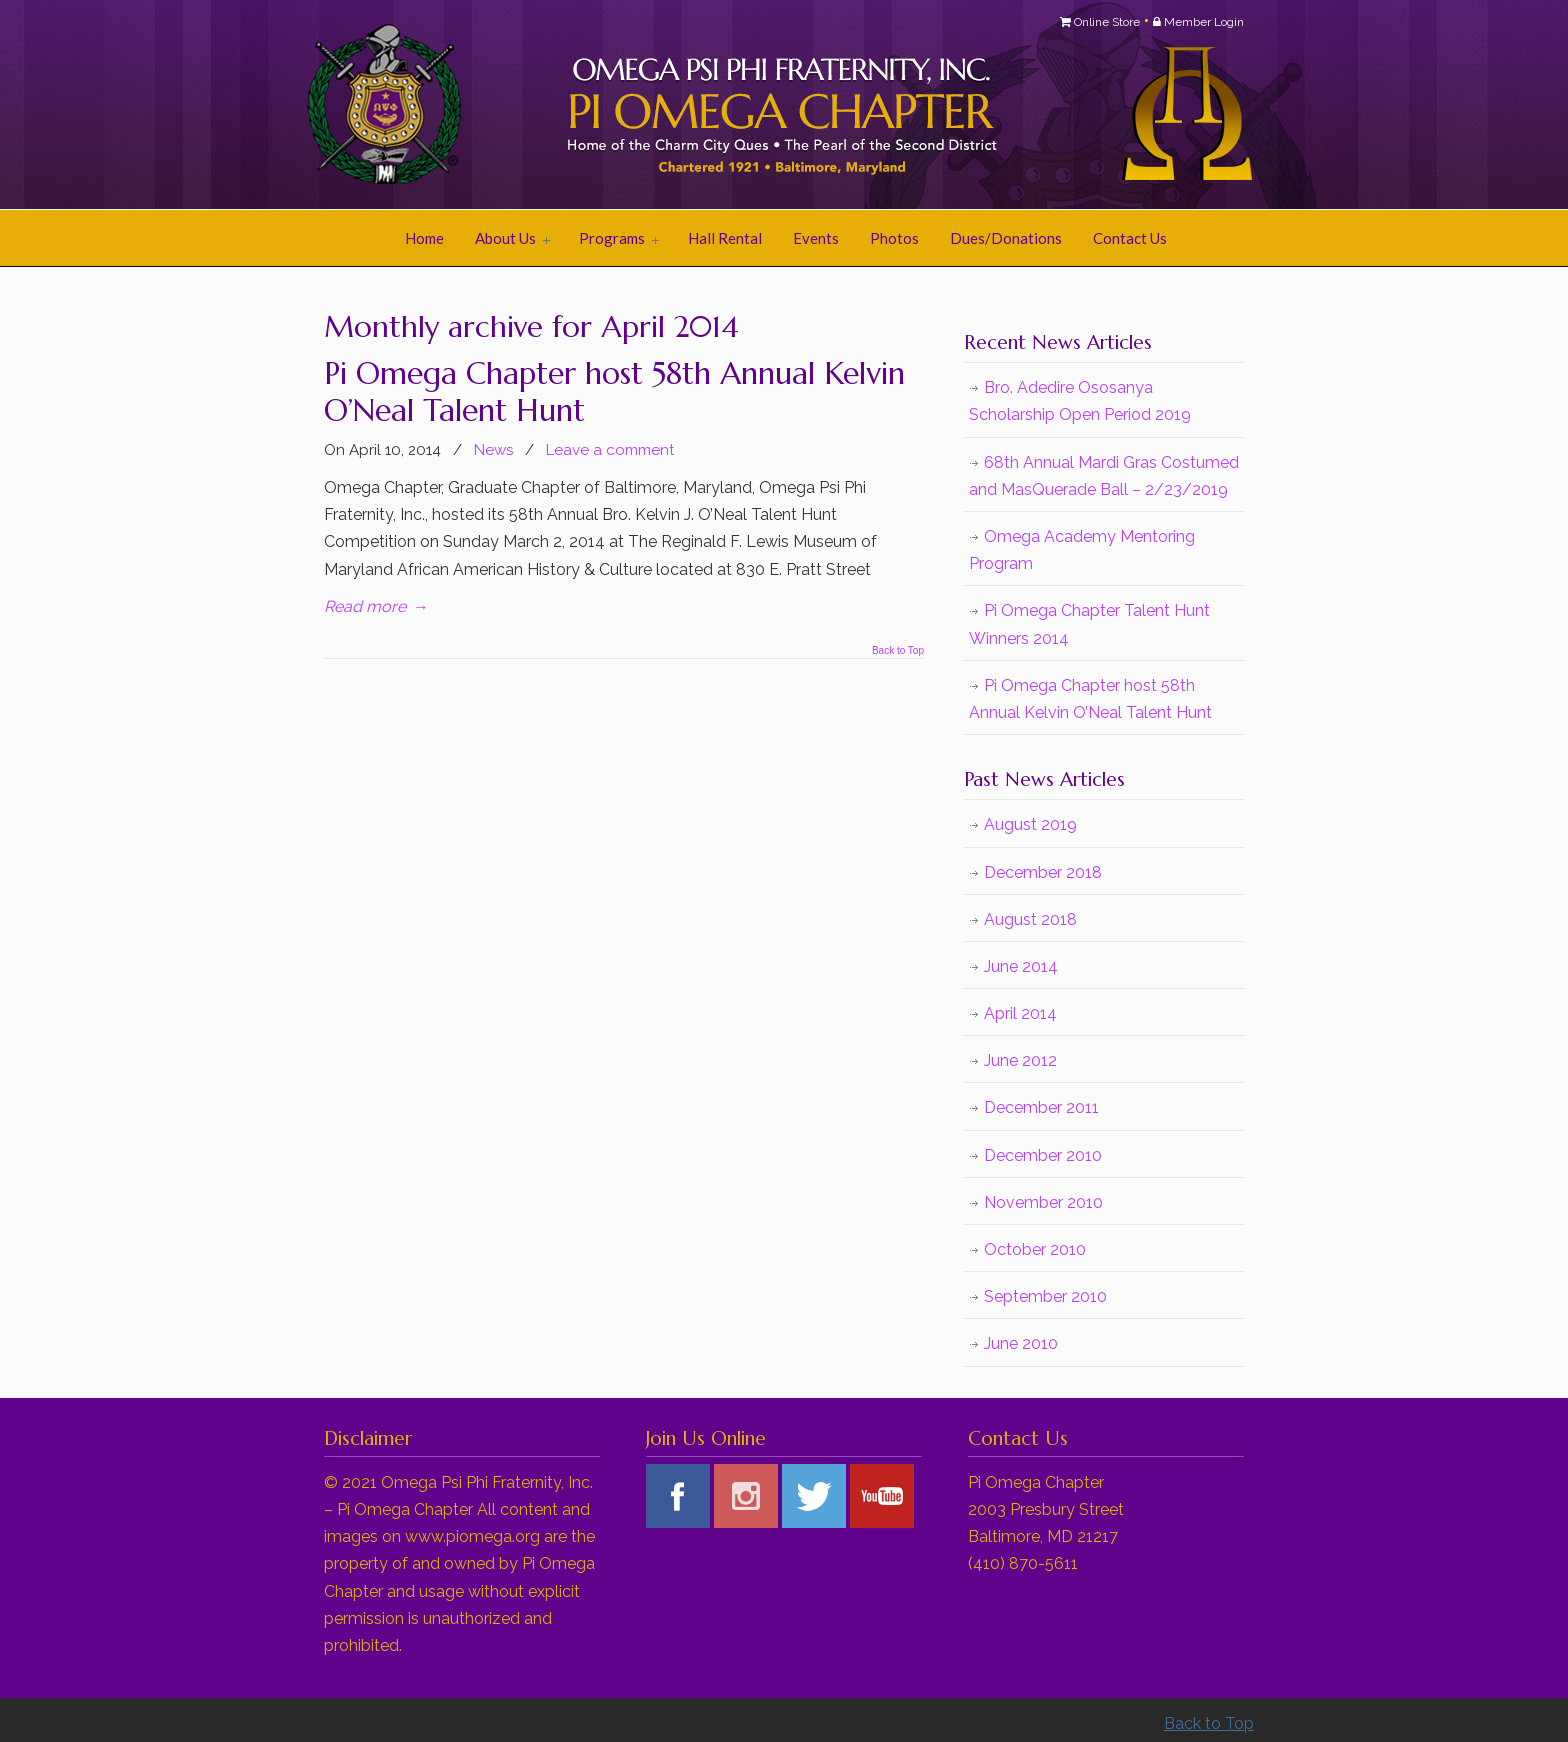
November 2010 (1043, 1202)
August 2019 (1030, 824)
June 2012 (1020, 1060)
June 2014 (1021, 966)
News (493, 450)
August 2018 (1030, 919)
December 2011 (1041, 1107)
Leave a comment (610, 450)
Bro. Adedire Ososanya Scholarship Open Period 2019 (1080, 401)
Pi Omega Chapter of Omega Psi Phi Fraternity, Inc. (574, 106)
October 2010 (1035, 1249)
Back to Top (898, 651)
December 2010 (1043, 1155)
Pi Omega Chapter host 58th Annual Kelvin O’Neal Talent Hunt (614, 391)
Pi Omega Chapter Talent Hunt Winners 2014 (1089, 624)
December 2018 (1043, 872)
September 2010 (1045, 1296)
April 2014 (1020, 1013)
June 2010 (1021, 1343)
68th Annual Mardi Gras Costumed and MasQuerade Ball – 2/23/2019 (1104, 476)
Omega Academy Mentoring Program (1082, 550)
